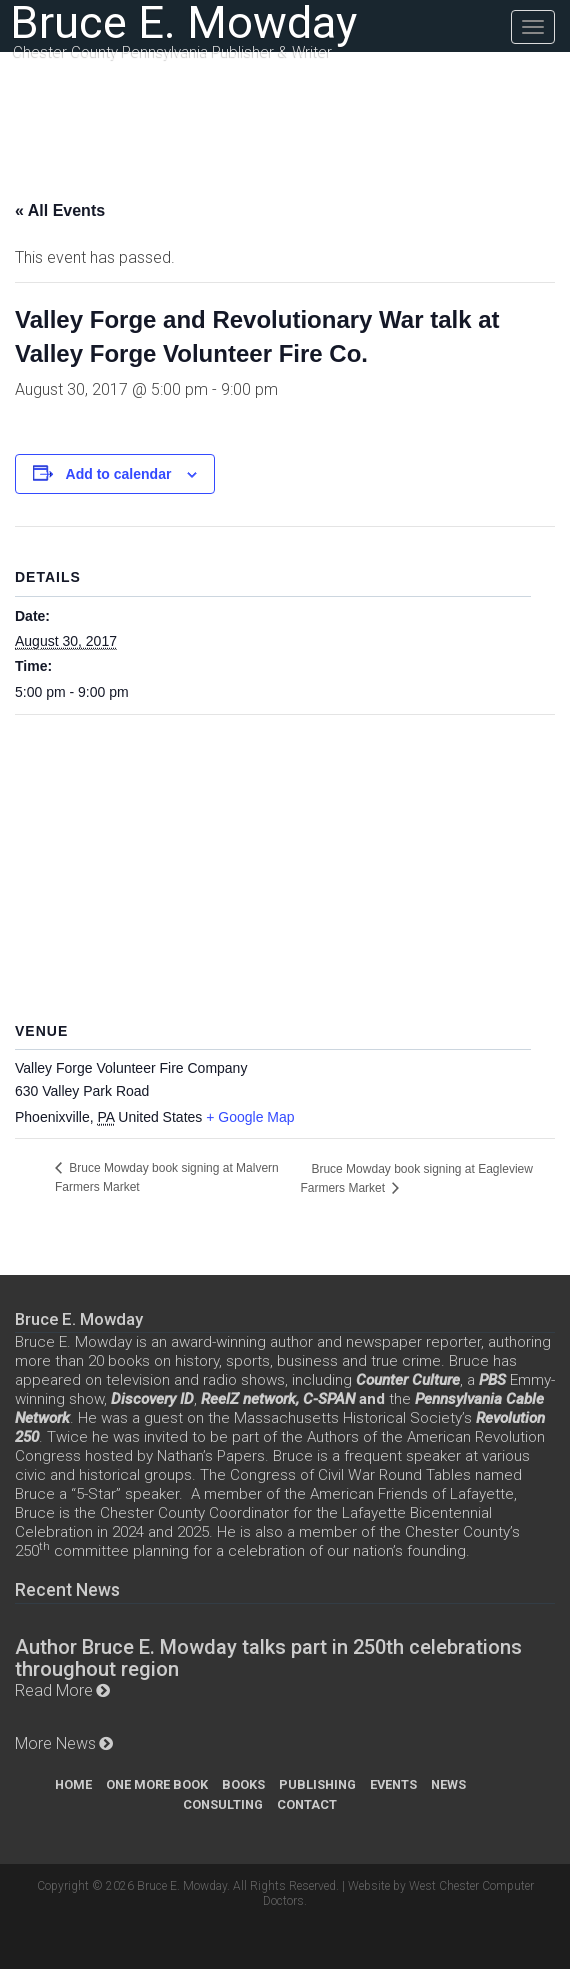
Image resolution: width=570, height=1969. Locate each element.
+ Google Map (250, 1117)
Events (393, 1784)
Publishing (317, 1784)
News (448, 1784)
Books (243, 1784)
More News (55, 1743)
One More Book (157, 1784)
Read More (54, 1690)
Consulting (223, 1804)
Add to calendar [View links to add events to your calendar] (119, 474)
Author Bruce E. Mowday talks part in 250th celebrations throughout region (268, 1658)
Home (73, 1784)
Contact (307, 1804)
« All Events (60, 210)
